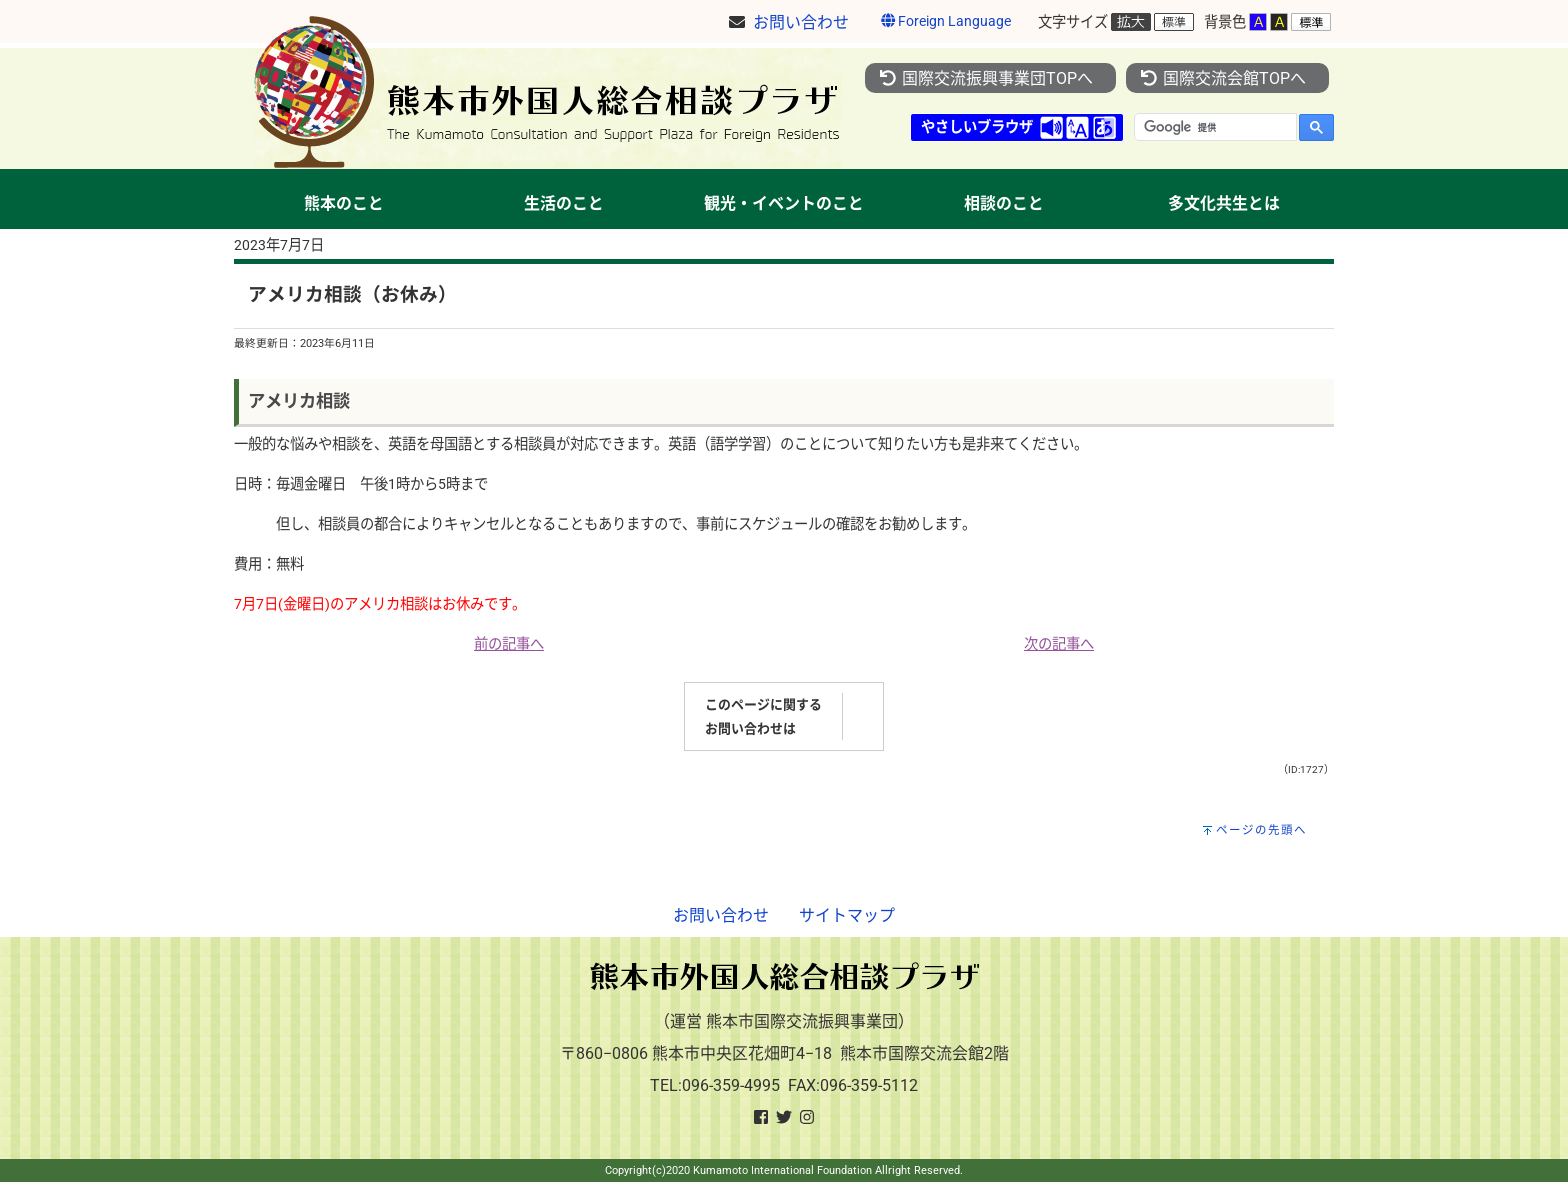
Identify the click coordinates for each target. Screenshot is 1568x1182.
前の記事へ (509, 644)
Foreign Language (946, 21)
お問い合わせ (721, 915)
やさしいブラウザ (977, 127)
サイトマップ (847, 915)
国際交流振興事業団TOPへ (985, 78)
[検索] (1213, 127)
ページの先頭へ (1261, 830)
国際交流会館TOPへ (1222, 78)
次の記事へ (1059, 644)
